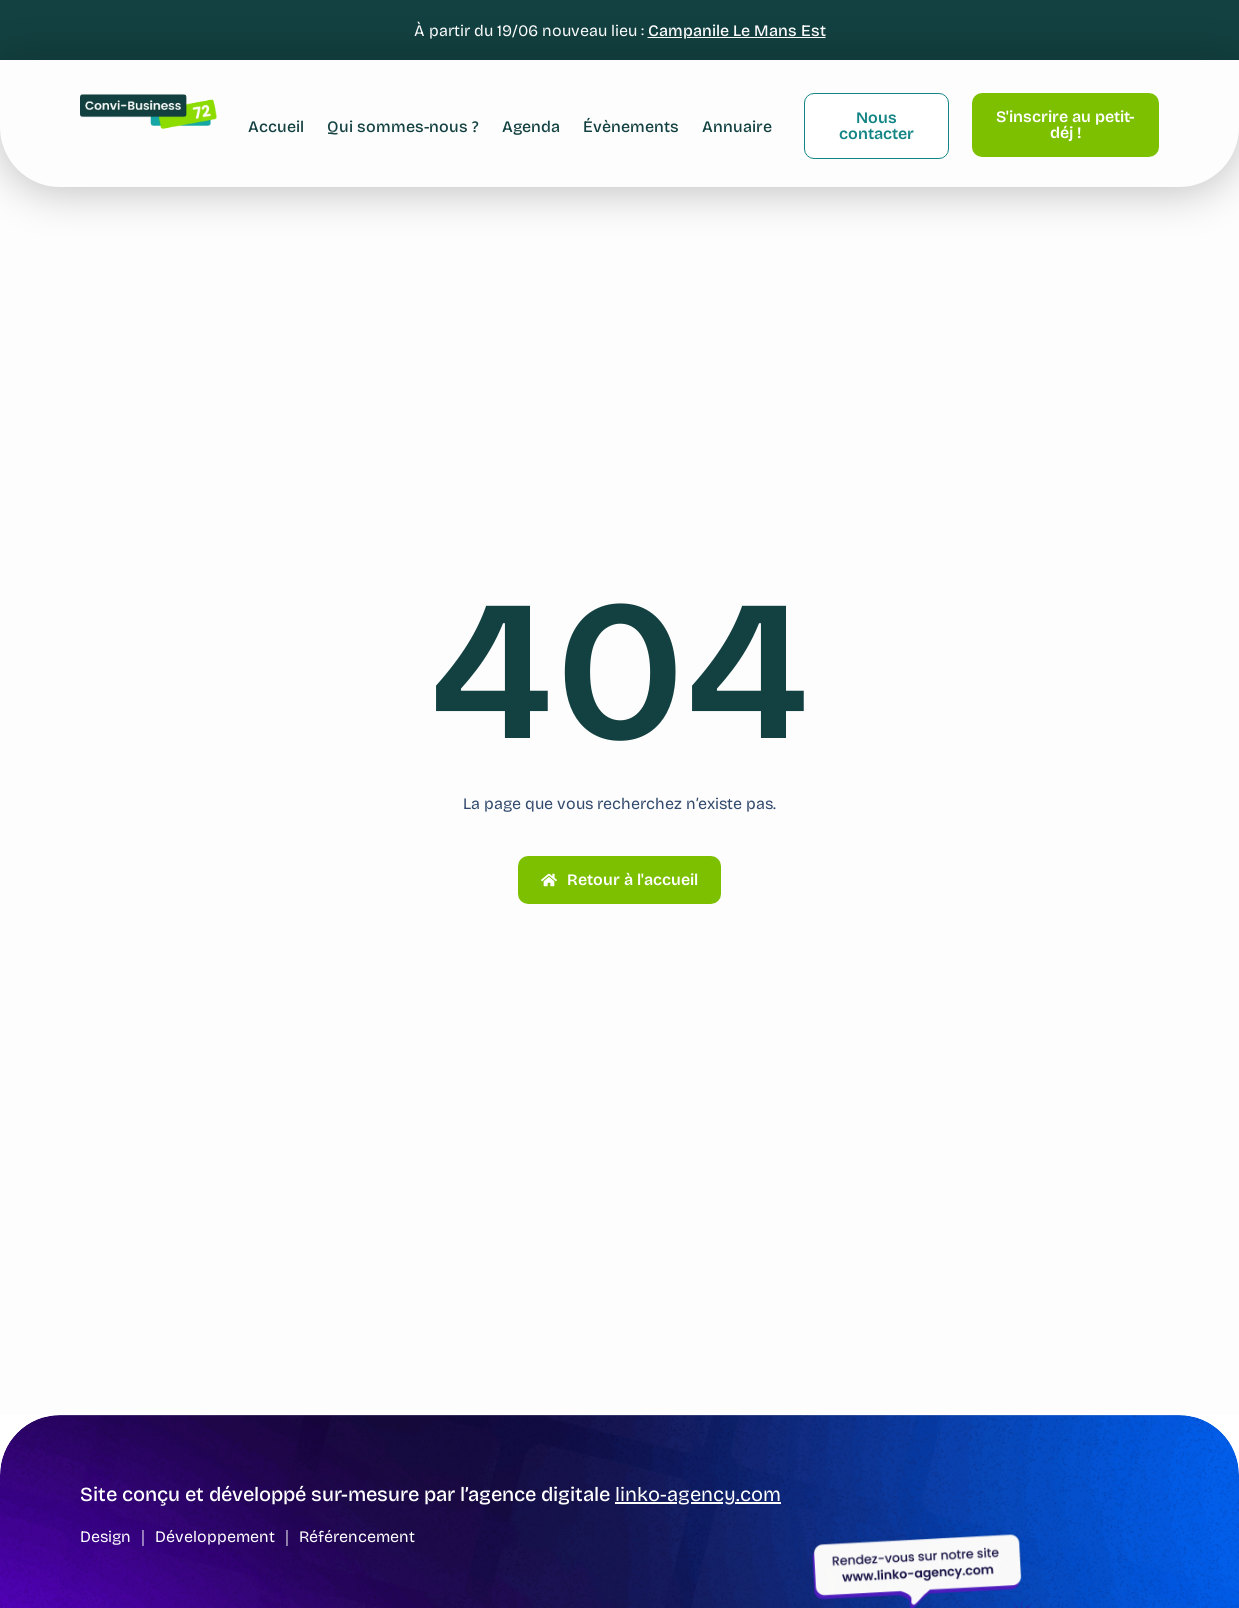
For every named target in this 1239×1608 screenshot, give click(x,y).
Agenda (531, 126)
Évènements (631, 126)
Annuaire (737, 126)
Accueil (276, 126)
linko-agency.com (698, 1494)
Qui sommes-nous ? (403, 126)
